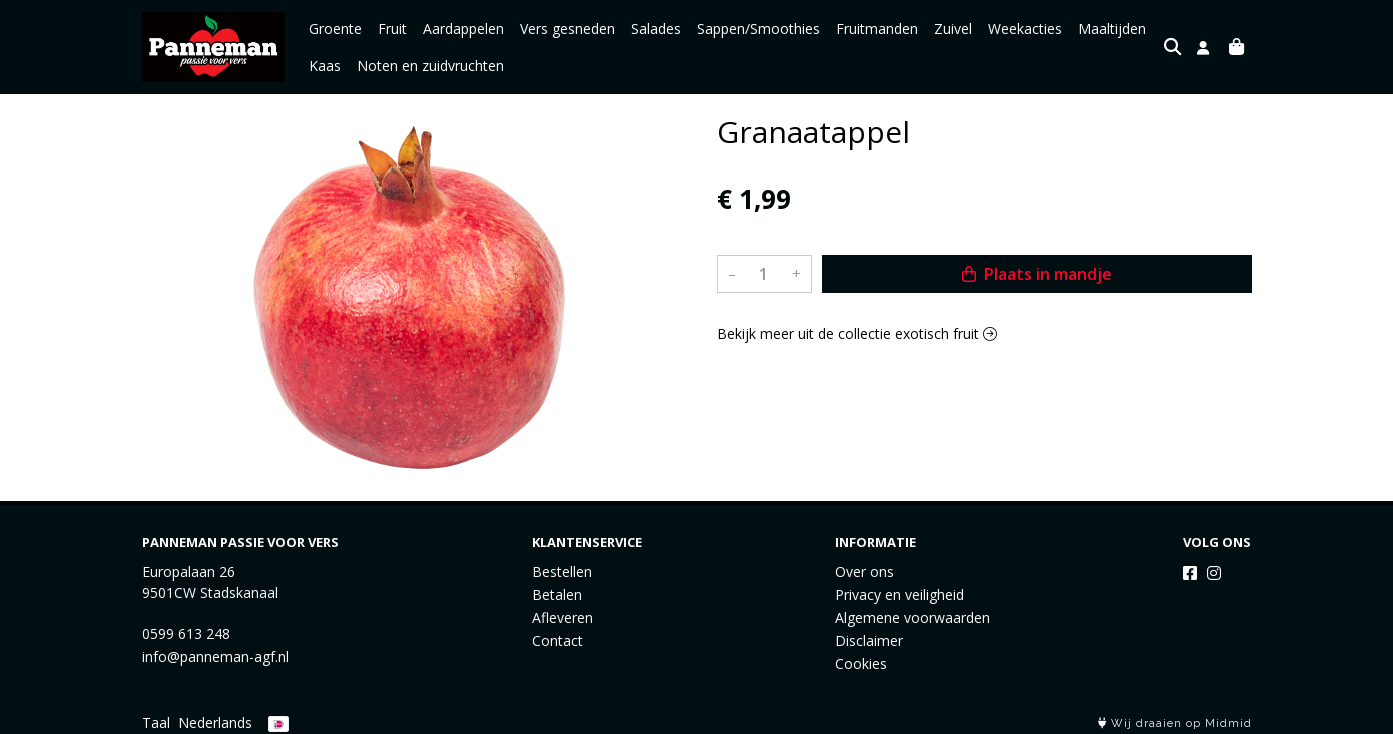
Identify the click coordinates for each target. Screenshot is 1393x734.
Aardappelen (463, 28)
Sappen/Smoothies (758, 28)
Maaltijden (1112, 28)
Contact (557, 640)
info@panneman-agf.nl (215, 656)
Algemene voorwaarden (912, 617)
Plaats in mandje (1037, 274)
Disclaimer (869, 640)
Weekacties (1025, 28)
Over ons (864, 571)
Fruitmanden (877, 28)
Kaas (325, 65)
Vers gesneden (567, 28)
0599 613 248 (186, 633)
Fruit (392, 28)
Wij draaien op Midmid (1175, 723)
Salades (656, 28)
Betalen (557, 594)
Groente (335, 28)
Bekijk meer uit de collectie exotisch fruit (857, 333)
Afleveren (562, 617)
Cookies (861, 663)
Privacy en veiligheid (899, 594)
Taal (156, 722)
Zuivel (953, 28)
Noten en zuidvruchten (430, 65)
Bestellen (562, 571)
